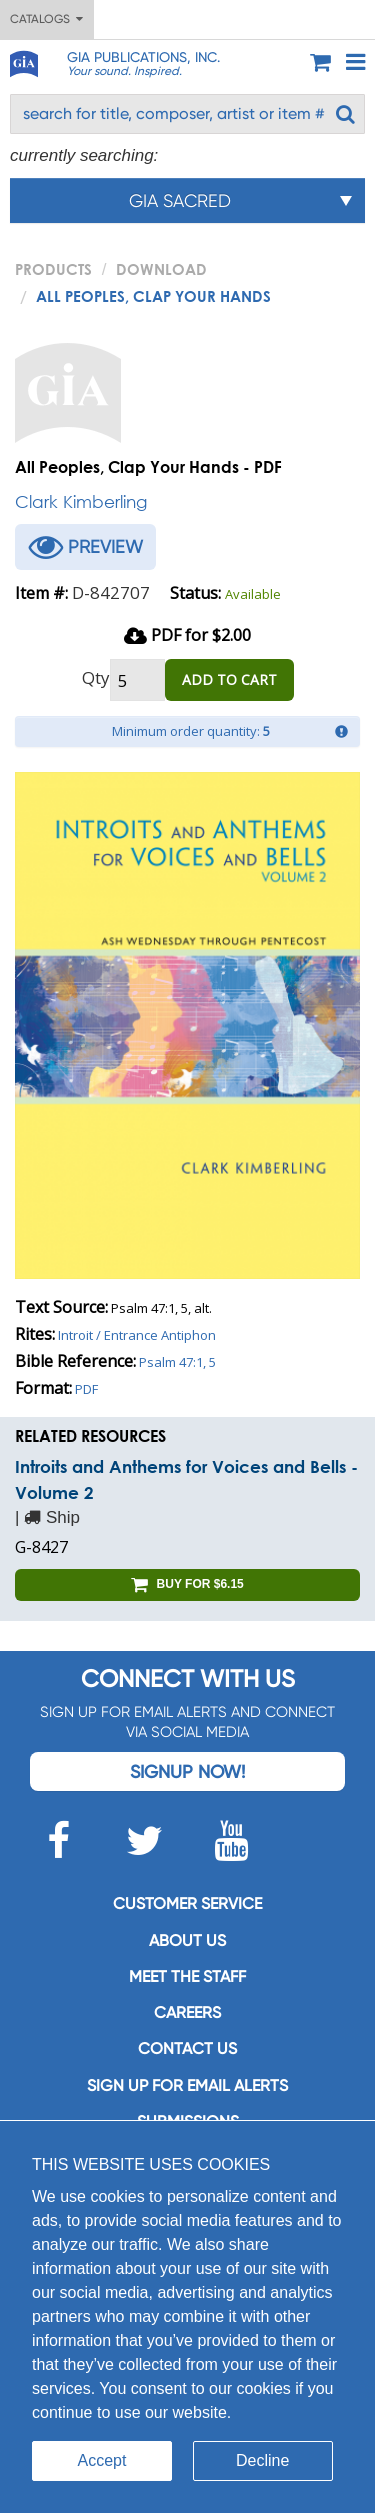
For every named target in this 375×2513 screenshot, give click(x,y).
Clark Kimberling (81, 501)
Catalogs (46, 19)
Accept (102, 2460)
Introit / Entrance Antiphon (137, 1335)
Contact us (187, 2048)
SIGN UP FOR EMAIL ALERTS (187, 2085)
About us (187, 1940)
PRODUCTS (53, 269)
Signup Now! (187, 1771)
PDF (86, 1389)
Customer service (187, 1903)
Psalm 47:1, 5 (177, 1362)
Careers (187, 2012)
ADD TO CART (229, 679)
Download (161, 269)
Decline (262, 2460)
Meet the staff (187, 1976)
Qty (96, 677)
